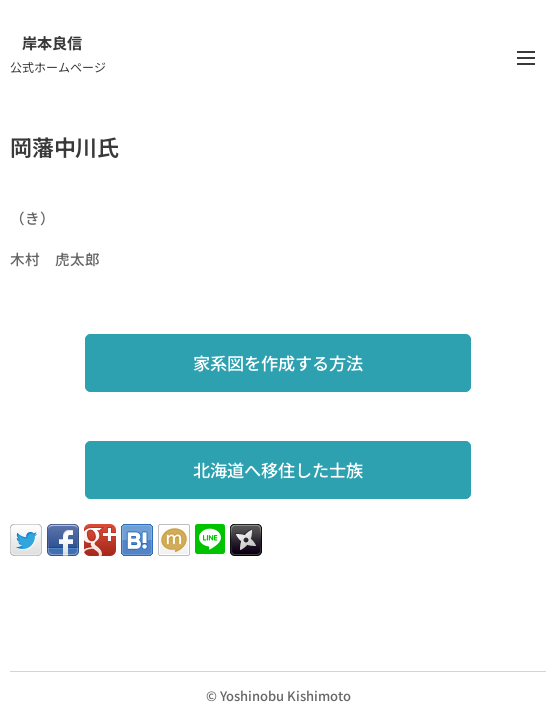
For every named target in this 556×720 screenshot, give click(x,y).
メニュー (526, 58)
